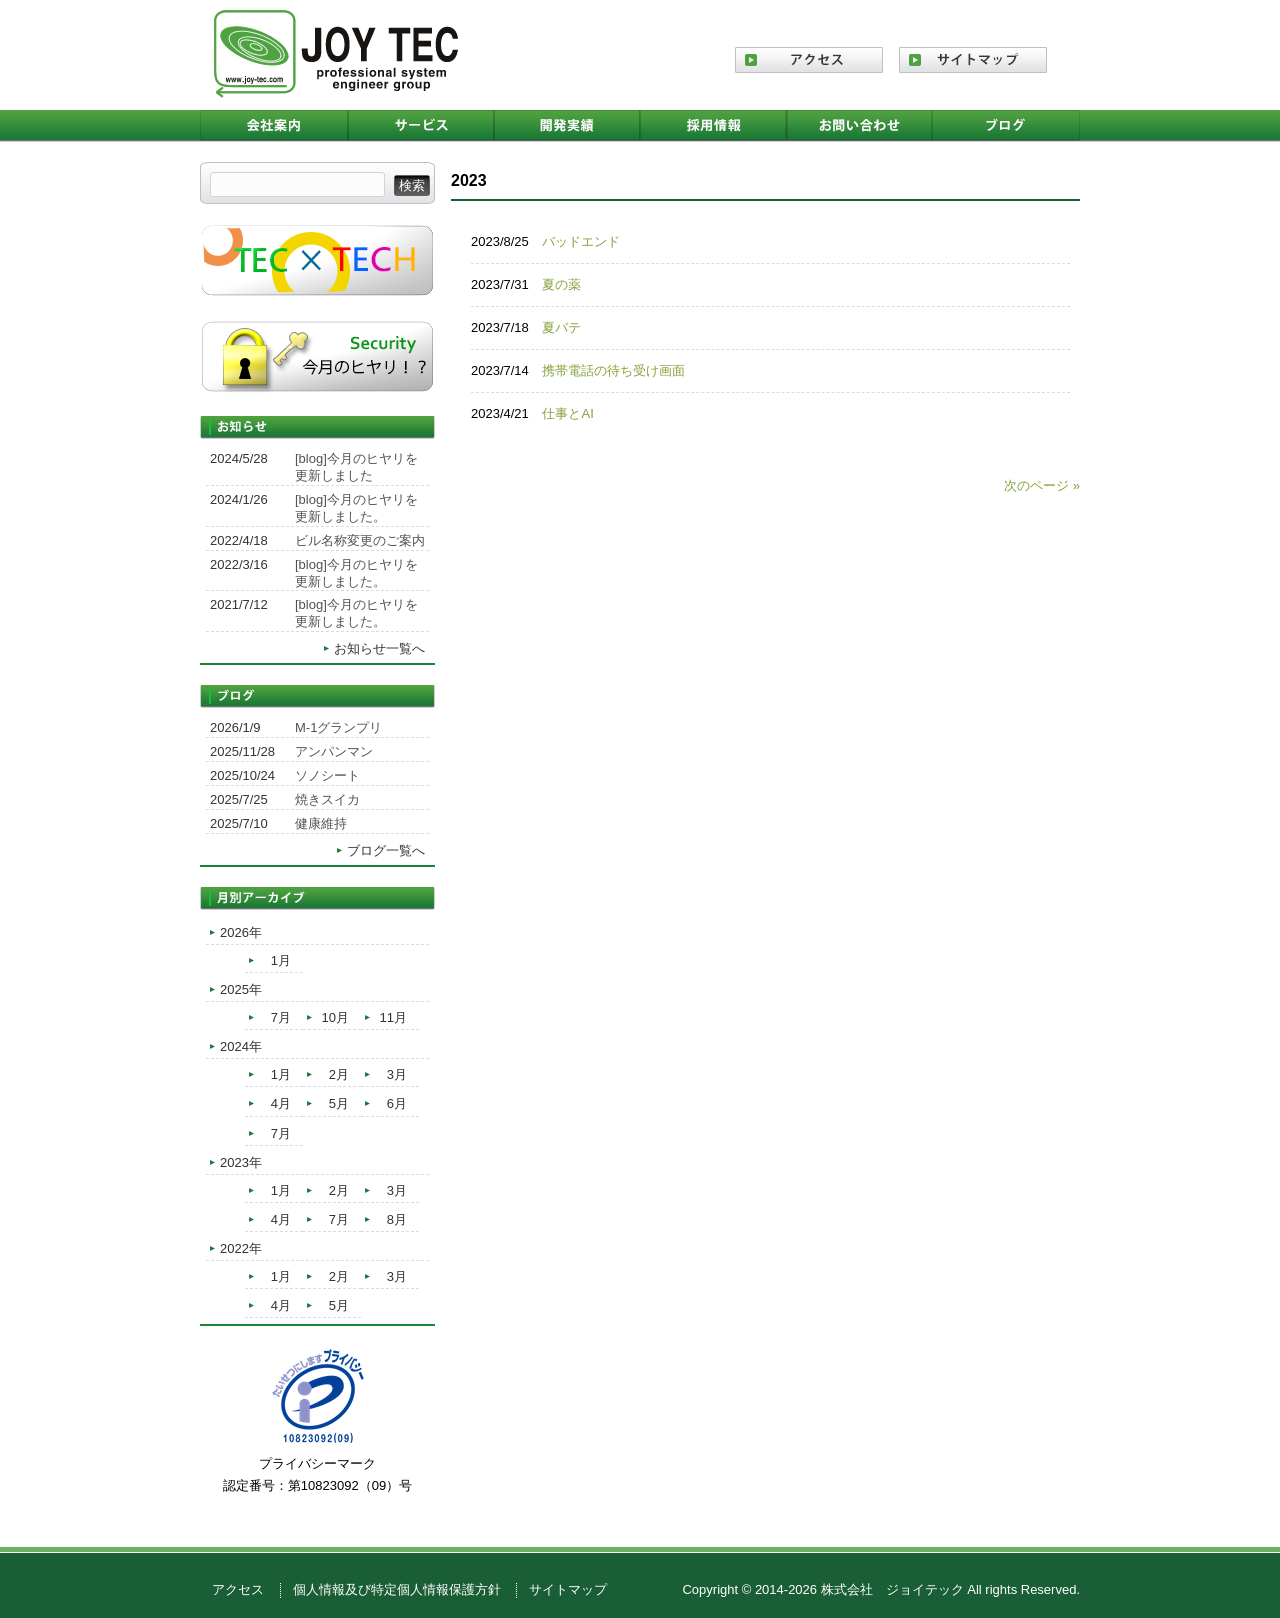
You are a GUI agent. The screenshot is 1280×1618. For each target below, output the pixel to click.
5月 (339, 1103)
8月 (397, 1219)
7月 (281, 1017)
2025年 (241, 989)
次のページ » (1042, 485)
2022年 (241, 1248)
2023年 (241, 1162)
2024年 (241, 1046)
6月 (397, 1103)
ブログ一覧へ (386, 850)
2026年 (241, 932)
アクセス (238, 1589)
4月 (281, 1103)
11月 (393, 1017)
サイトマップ (568, 1589)
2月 (339, 1074)
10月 (335, 1017)
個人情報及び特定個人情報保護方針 (397, 1589)
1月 (281, 960)
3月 (397, 1074)
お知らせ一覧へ (379, 648)
